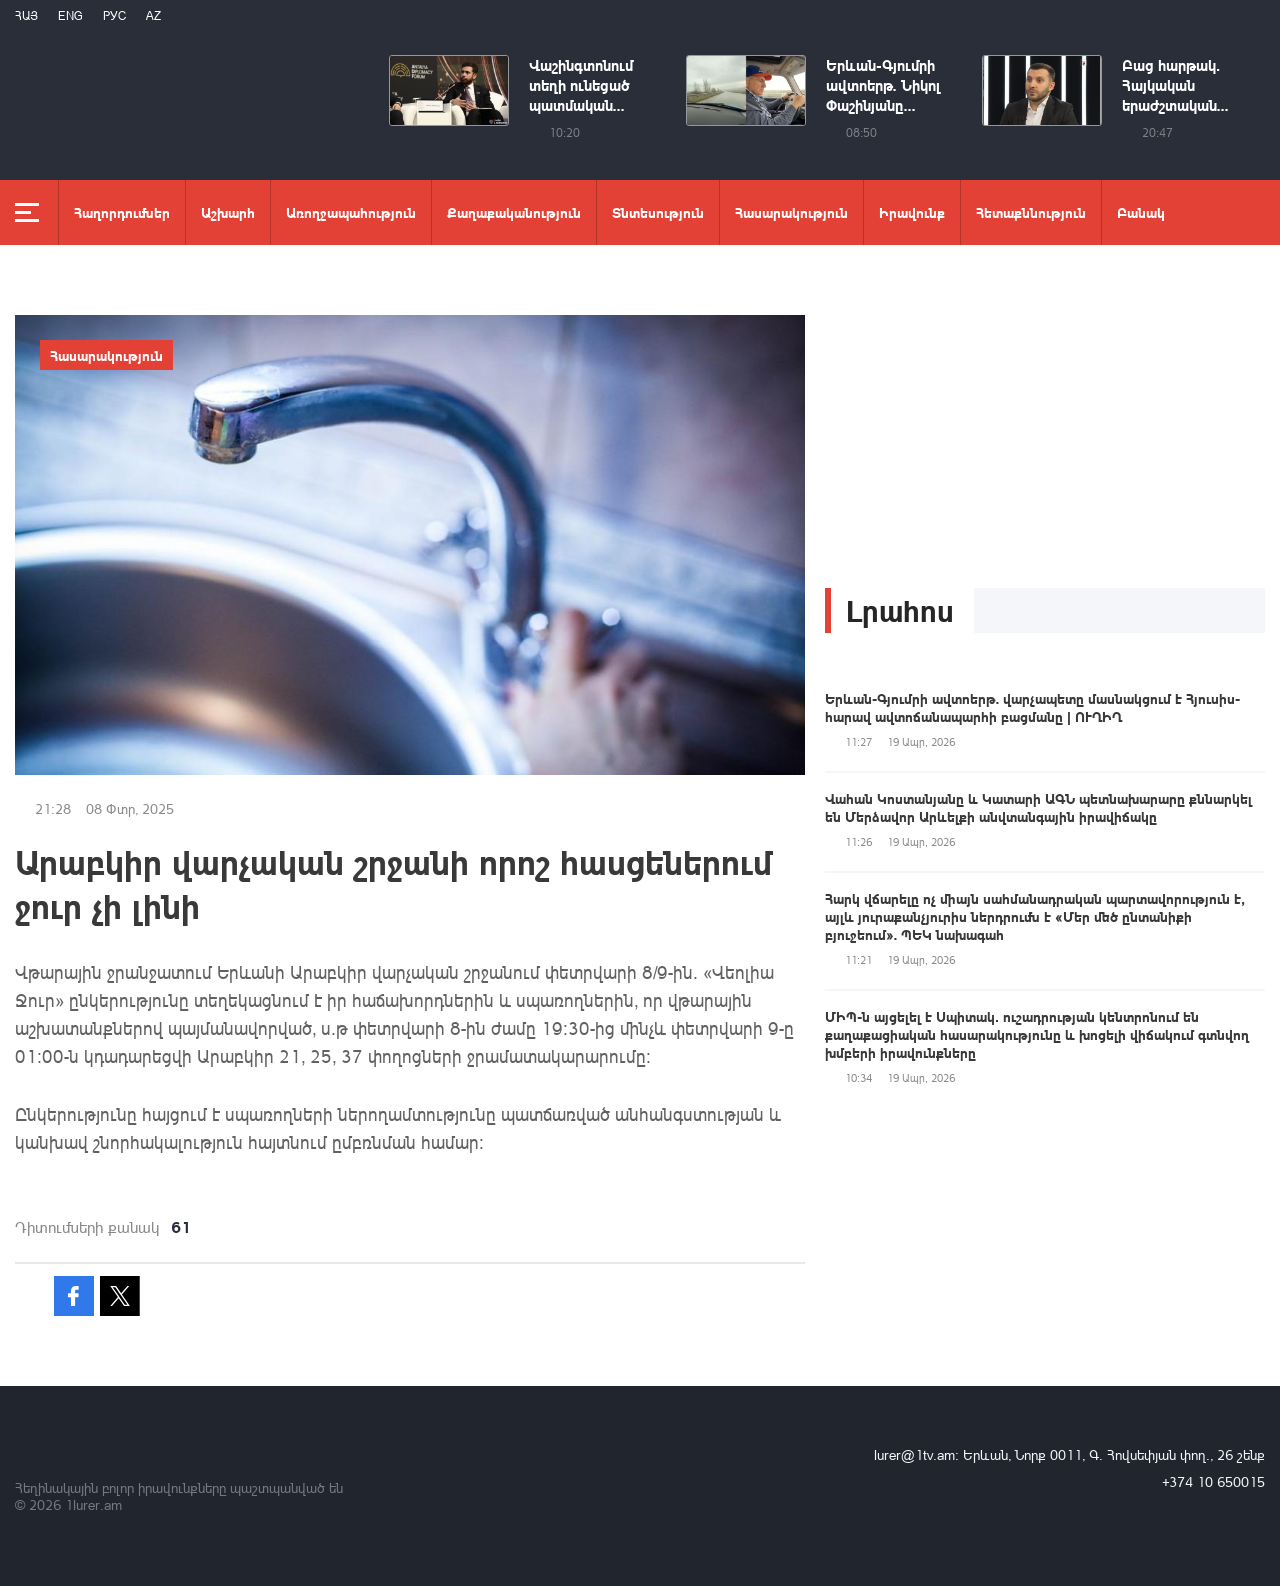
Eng (70, 15)
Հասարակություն (791, 212)
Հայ (26, 15)
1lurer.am (93, 1504)
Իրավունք (912, 212)
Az (153, 15)
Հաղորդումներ (122, 212)
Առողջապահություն (351, 212)
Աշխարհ (228, 212)
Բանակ (1141, 212)
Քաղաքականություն (514, 212)
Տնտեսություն (658, 212)
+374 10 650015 (1213, 1481)
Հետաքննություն (1031, 212)
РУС (114, 15)
